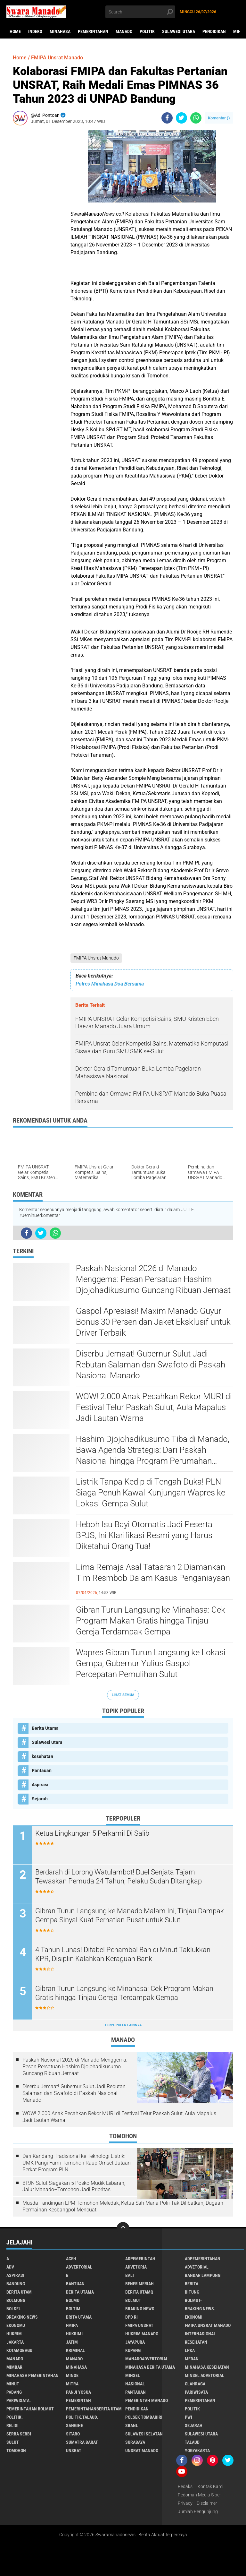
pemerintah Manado (146, 2400)
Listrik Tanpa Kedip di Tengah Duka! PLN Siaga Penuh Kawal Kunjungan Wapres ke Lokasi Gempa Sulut (150, 1492)
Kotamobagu (19, 2350)
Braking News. (200, 2308)
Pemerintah (78, 2400)
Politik (147, 31)
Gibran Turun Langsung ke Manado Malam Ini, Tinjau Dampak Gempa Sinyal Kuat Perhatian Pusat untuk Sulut (129, 1915)
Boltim (73, 2308)
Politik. (14, 2417)
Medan (192, 2358)
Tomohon (16, 2450)
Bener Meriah (139, 2283)
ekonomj (15, 2325)
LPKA (190, 2350)
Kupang (133, 2350)
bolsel (13, 2308)
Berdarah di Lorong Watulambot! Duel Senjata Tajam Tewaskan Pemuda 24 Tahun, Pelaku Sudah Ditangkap (118, 1876)
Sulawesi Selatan (144, 2433)
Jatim (72, 2342)
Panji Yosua (78, 2392)
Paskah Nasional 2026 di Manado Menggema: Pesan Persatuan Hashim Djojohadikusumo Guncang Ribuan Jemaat (153, 1279)
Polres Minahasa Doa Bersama (110, 984)
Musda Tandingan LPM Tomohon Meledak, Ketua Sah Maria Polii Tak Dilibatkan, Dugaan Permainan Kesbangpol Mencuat (122, 2206)
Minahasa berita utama (150, 2367)
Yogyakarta (197, 2450)
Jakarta (15, 2342)
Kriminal (75, 2350)
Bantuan (75, 2283)
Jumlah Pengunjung (198, 2511)
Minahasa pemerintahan (32, 2375)
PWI (188, 2417)
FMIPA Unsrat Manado (96, 958)
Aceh (71, 2258)
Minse (72, 2375)
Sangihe (74, 2425)
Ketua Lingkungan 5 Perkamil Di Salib (92, 1833)
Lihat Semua (123, 1695)
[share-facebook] (167, 118)
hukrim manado (141, 2333)
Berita (191, 2283)
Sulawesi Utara (178, 31)
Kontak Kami (210, 2486)
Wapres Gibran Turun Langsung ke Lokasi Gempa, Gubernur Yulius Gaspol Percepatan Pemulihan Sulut (151, 1663)
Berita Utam (19, 2292)
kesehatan (42, 1756)
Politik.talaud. (82, 2417)
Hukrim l (75, 2333)
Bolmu (72, 2300)
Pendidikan (214, 31)
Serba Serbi (18, 2433)
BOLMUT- (193, 2300)
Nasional (135, 2383)
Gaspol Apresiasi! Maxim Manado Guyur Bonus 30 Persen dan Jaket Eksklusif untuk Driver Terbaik (153, 1322)
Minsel (132, 2375)
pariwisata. (18, 2400)
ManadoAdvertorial (146, 2358)
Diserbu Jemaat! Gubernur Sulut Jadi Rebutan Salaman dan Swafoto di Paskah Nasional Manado (150, 1364)
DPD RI (131, 2317)
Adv (10, 2267)
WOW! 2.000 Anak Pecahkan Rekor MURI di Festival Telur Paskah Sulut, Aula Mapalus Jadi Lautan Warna (154, 1407)
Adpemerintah (140, 2258)
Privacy (185, 2503)
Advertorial (79, 2267)
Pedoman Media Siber (199, 2494)
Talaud (192, 2442)
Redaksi (185, 2486)
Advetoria (136, 2267)
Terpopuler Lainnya (123, 2025)
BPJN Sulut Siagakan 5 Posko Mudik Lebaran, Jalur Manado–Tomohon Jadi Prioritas (73, 2186)
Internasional (200, 2333)
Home (15, 31)
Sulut (12, 2442)
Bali (129, 2275)
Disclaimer (207, 2503)
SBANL (131, 2425)
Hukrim (14, 2333)
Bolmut (133, 2300)
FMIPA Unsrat (139, 2325)
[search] (140, 11)
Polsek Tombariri (143, 2417)
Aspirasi (40, 1784)
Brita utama (79, 2317)
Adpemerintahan (202, 2258)
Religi (12, 2425)
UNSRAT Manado (141, 2450)
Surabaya (135, 2442)
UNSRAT (73, 2450)
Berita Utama (45, 1728)
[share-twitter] (181, 118)
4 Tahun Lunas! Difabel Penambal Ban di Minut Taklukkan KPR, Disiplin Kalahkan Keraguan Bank (122, 1954)
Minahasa (60, 31)
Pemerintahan (93, 31)
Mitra (72, 2383)
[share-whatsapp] (195, 118)
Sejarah (40, 1798)
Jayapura (135, 2342)
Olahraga (195, 2383)
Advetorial (197, 2267)
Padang (14, 2392)
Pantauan (42, 1770)
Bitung (192, 2292)
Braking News (139, 2308)
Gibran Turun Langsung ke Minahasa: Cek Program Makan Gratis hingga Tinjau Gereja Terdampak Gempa (150, 1620)
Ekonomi (193, 2317)
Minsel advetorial (204, 2375)
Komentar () (219, 118)
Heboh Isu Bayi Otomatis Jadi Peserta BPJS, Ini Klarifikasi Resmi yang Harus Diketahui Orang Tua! (144, 1535)
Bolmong (15, 2300)
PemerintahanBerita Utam (94, 2408)
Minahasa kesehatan (207, 2367)
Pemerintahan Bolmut (30, 2408)
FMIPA (72, 2325)
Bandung (15, 2283)
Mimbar (14, 2367)
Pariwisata (196, 2392)
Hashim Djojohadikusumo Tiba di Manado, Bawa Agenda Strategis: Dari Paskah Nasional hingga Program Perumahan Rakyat (152, 1450)
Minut (12, 2383)
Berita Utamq (139, 2292)
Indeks (35, 31)
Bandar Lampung (202, 2275)
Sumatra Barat (82, 2442)
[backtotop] (123, 2228)
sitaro (73, 2433)
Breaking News (22, 2317)
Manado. (75, 2358)
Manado (124, 31)
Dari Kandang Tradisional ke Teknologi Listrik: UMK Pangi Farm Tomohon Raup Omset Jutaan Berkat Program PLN (76, 2163)
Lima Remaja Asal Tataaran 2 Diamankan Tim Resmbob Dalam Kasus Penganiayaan (153, 1572)
